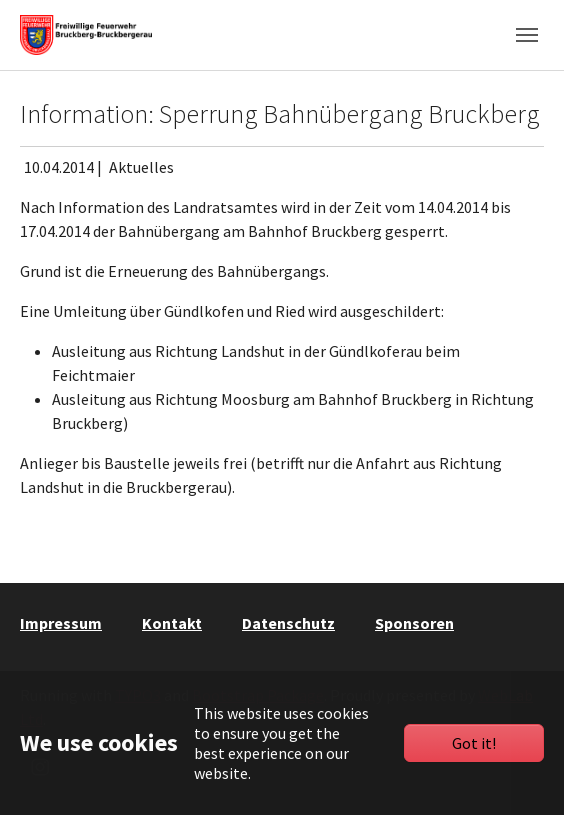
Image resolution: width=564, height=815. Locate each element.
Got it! (474, 743)
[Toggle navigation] (527, 35)
